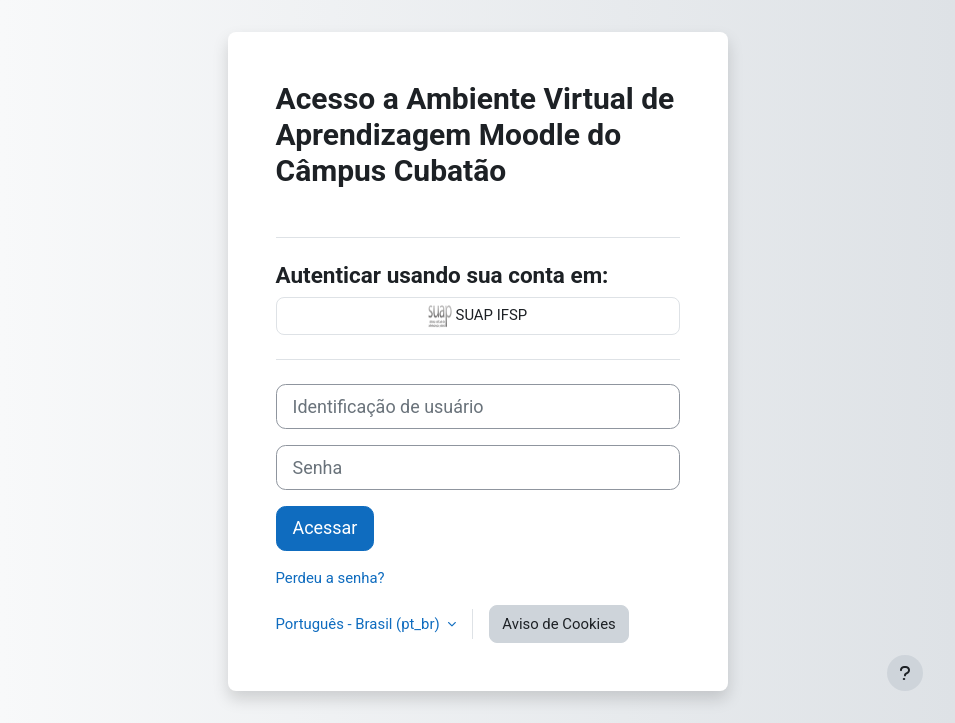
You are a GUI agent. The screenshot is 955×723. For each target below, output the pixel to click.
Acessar (325, 527)
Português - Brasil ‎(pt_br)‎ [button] (360, 624)
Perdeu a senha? (330, 578)
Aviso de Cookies (558, 624)
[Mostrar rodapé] (905, 673)
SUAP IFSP (477, 316)
